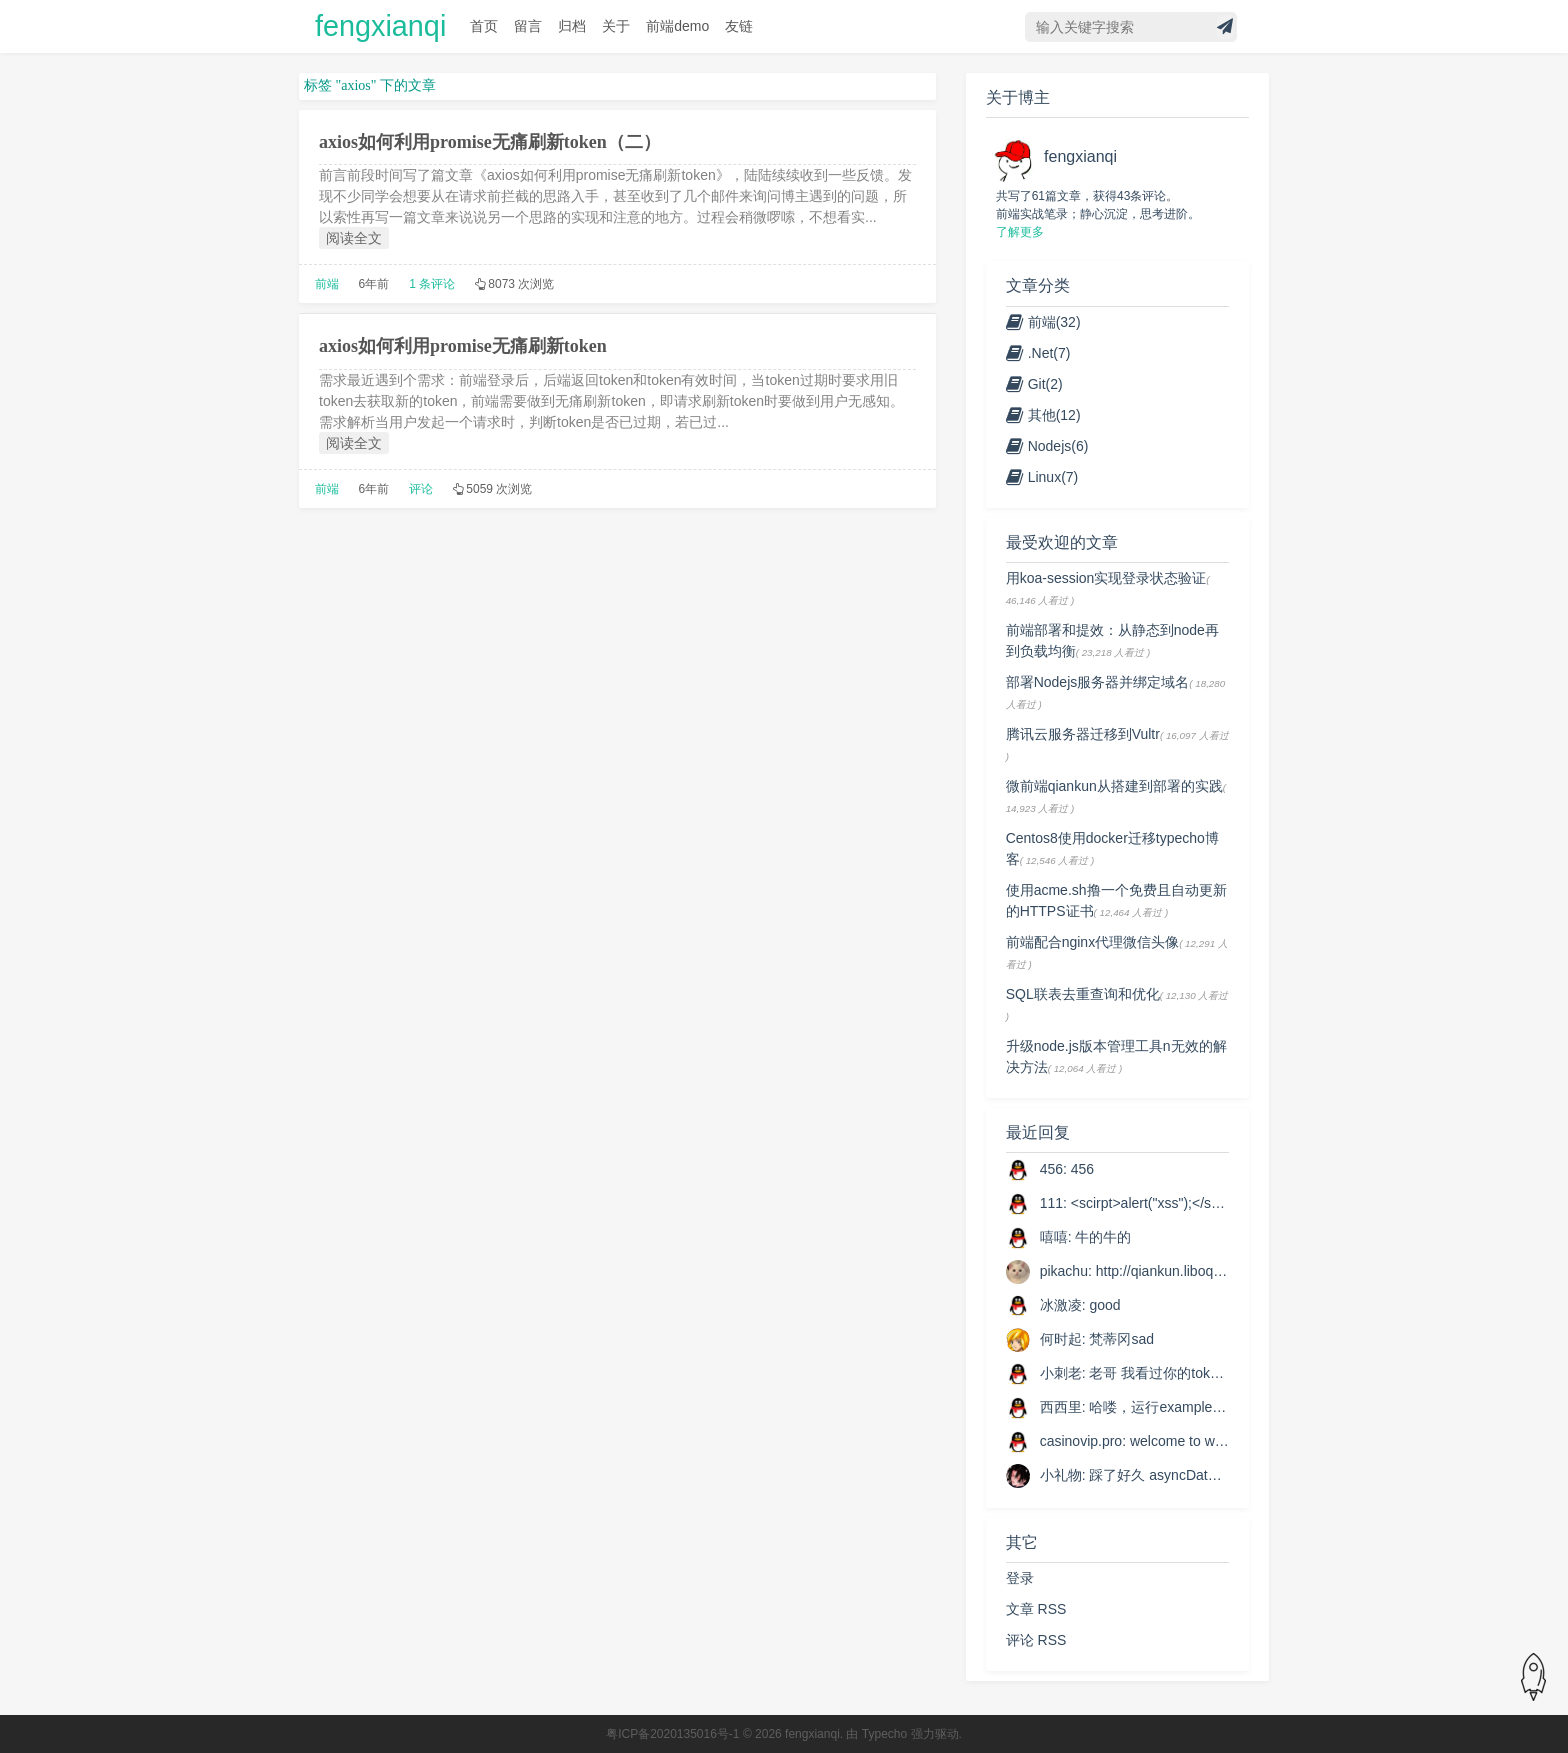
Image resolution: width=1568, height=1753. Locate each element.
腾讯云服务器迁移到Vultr (1083, 734)
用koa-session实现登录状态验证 (1106, 578)
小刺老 (1061, 1373)
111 (1051, 1203)
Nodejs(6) (1047, 446)
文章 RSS (1036, 1609)
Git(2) (1034, 384)
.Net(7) (1038, 353)
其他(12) (1043, 415)
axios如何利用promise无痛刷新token (463, 346)
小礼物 (1061, 1475)
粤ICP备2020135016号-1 (672, 1734)
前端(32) (1043, 322)
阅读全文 (354, 238)
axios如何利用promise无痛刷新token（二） (490, 142)
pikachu (1064, 1271)
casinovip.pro (1081, 1441)
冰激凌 (1061, 1305)
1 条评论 (432, 284)
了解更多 (1020, 232)
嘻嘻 (1054, 1237)
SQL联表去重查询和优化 (1083, 994)
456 (1051, 1169)
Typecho (884, 1734)
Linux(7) (1042, 477)
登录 (1020, 1578)
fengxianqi (380, 26)
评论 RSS (1036, 1640)
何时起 (1061, 1339)
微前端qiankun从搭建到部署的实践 (1114, 786)
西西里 (1061, 1407)
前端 (327, 284)
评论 (421, 489)
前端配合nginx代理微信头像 (1092, 942)
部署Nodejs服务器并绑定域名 (1098, 682)
